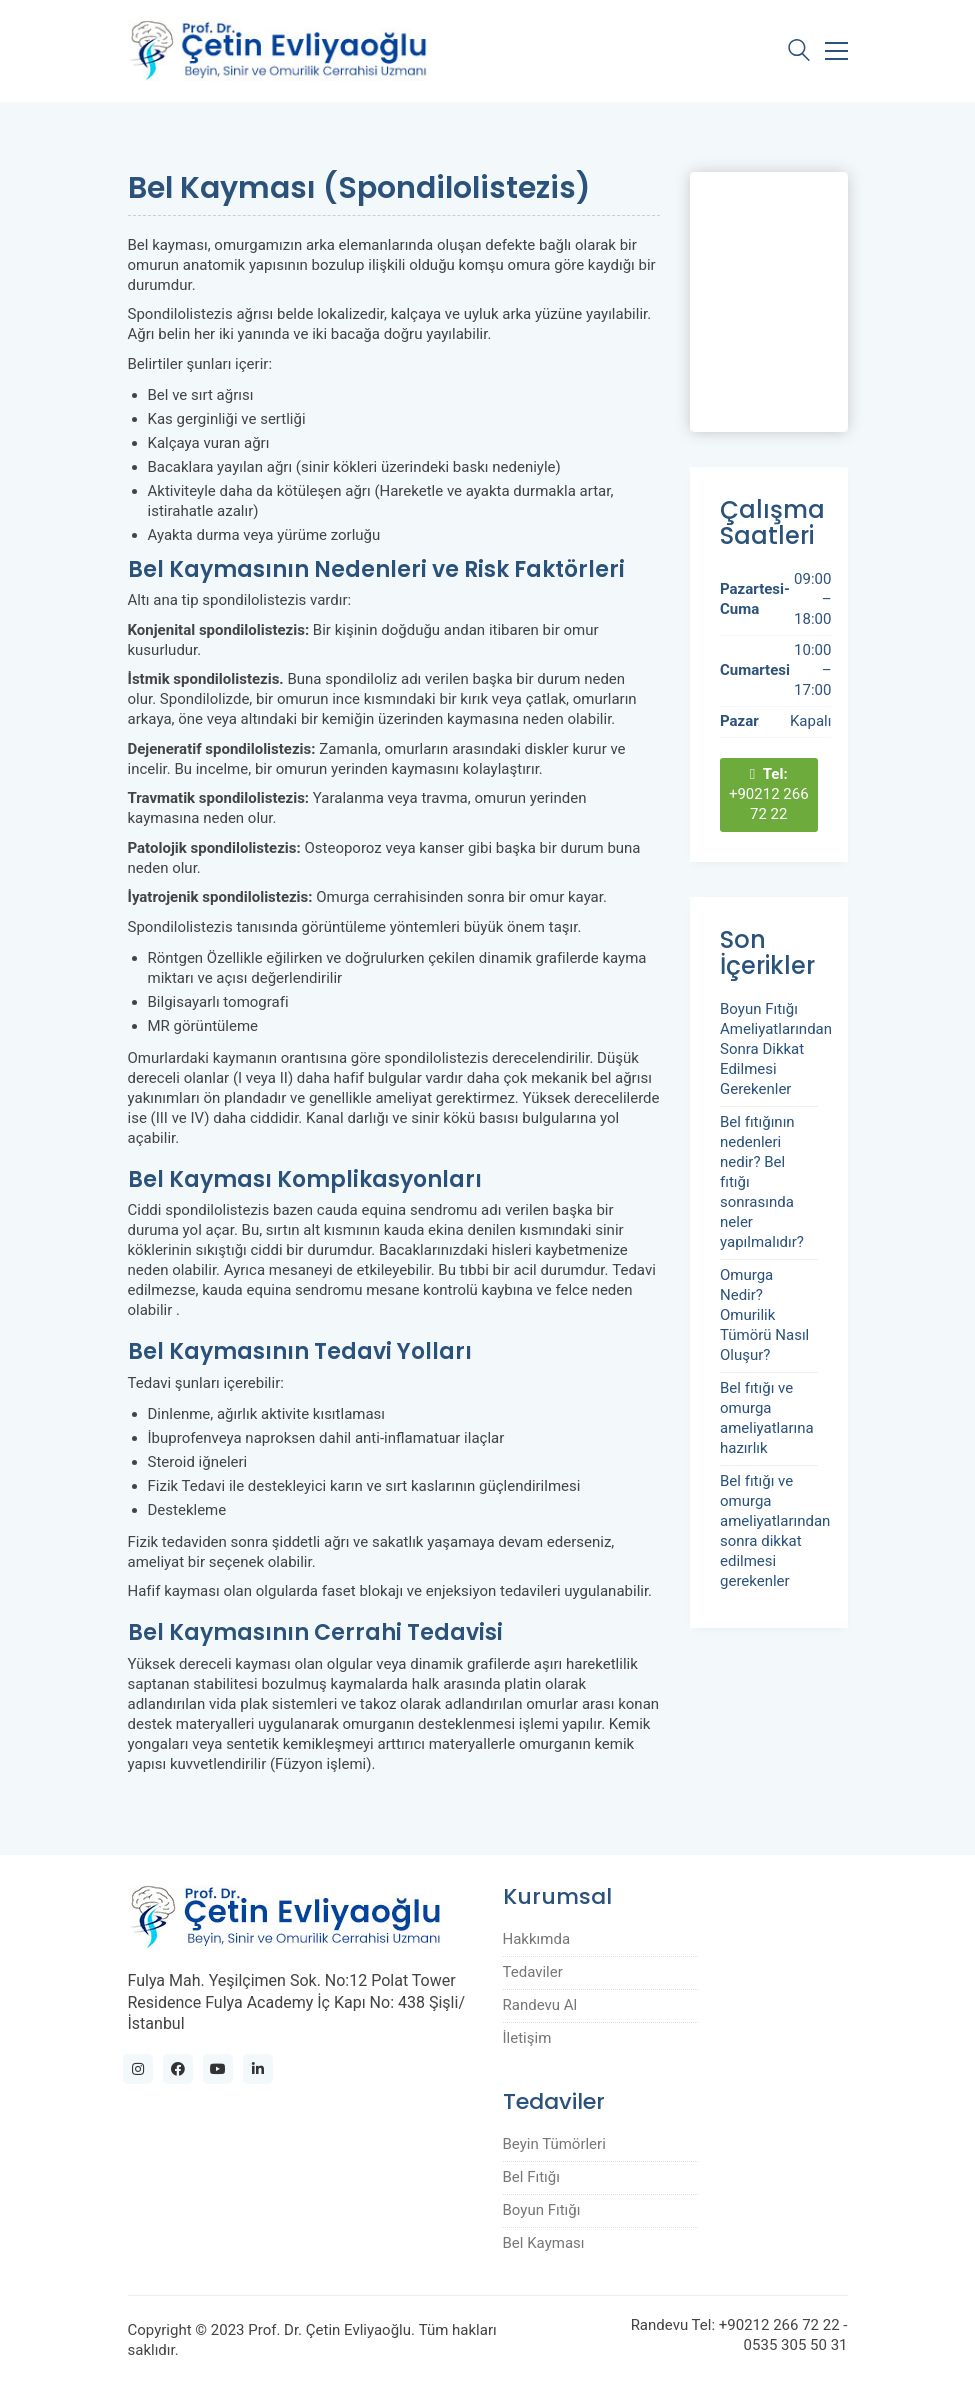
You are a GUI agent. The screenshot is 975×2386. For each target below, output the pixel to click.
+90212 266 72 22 (769, 794)
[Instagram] (138, 2069)
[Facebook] (178, 2069)
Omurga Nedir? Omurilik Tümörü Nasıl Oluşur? (764, 1315)
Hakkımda (537, 1939)
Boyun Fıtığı (542, 2210)
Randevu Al (540, 2005)
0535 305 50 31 (796, 2345)
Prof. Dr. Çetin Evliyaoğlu (329, 2330)
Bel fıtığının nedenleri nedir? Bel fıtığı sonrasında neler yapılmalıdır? (762, 1182)
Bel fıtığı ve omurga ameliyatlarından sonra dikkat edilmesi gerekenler (775, 1531)
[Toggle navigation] (836, 51)
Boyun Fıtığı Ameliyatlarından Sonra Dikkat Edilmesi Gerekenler (776, 1049)
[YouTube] (218, 2069)
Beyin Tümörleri (554, 2144)
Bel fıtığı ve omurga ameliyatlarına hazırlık (767, 1418)
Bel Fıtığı (531, 2177)
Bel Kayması (544, 2243)
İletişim (527, 2038)
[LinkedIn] (258, 2069)
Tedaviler (533, 1972)
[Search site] (799, 53)
